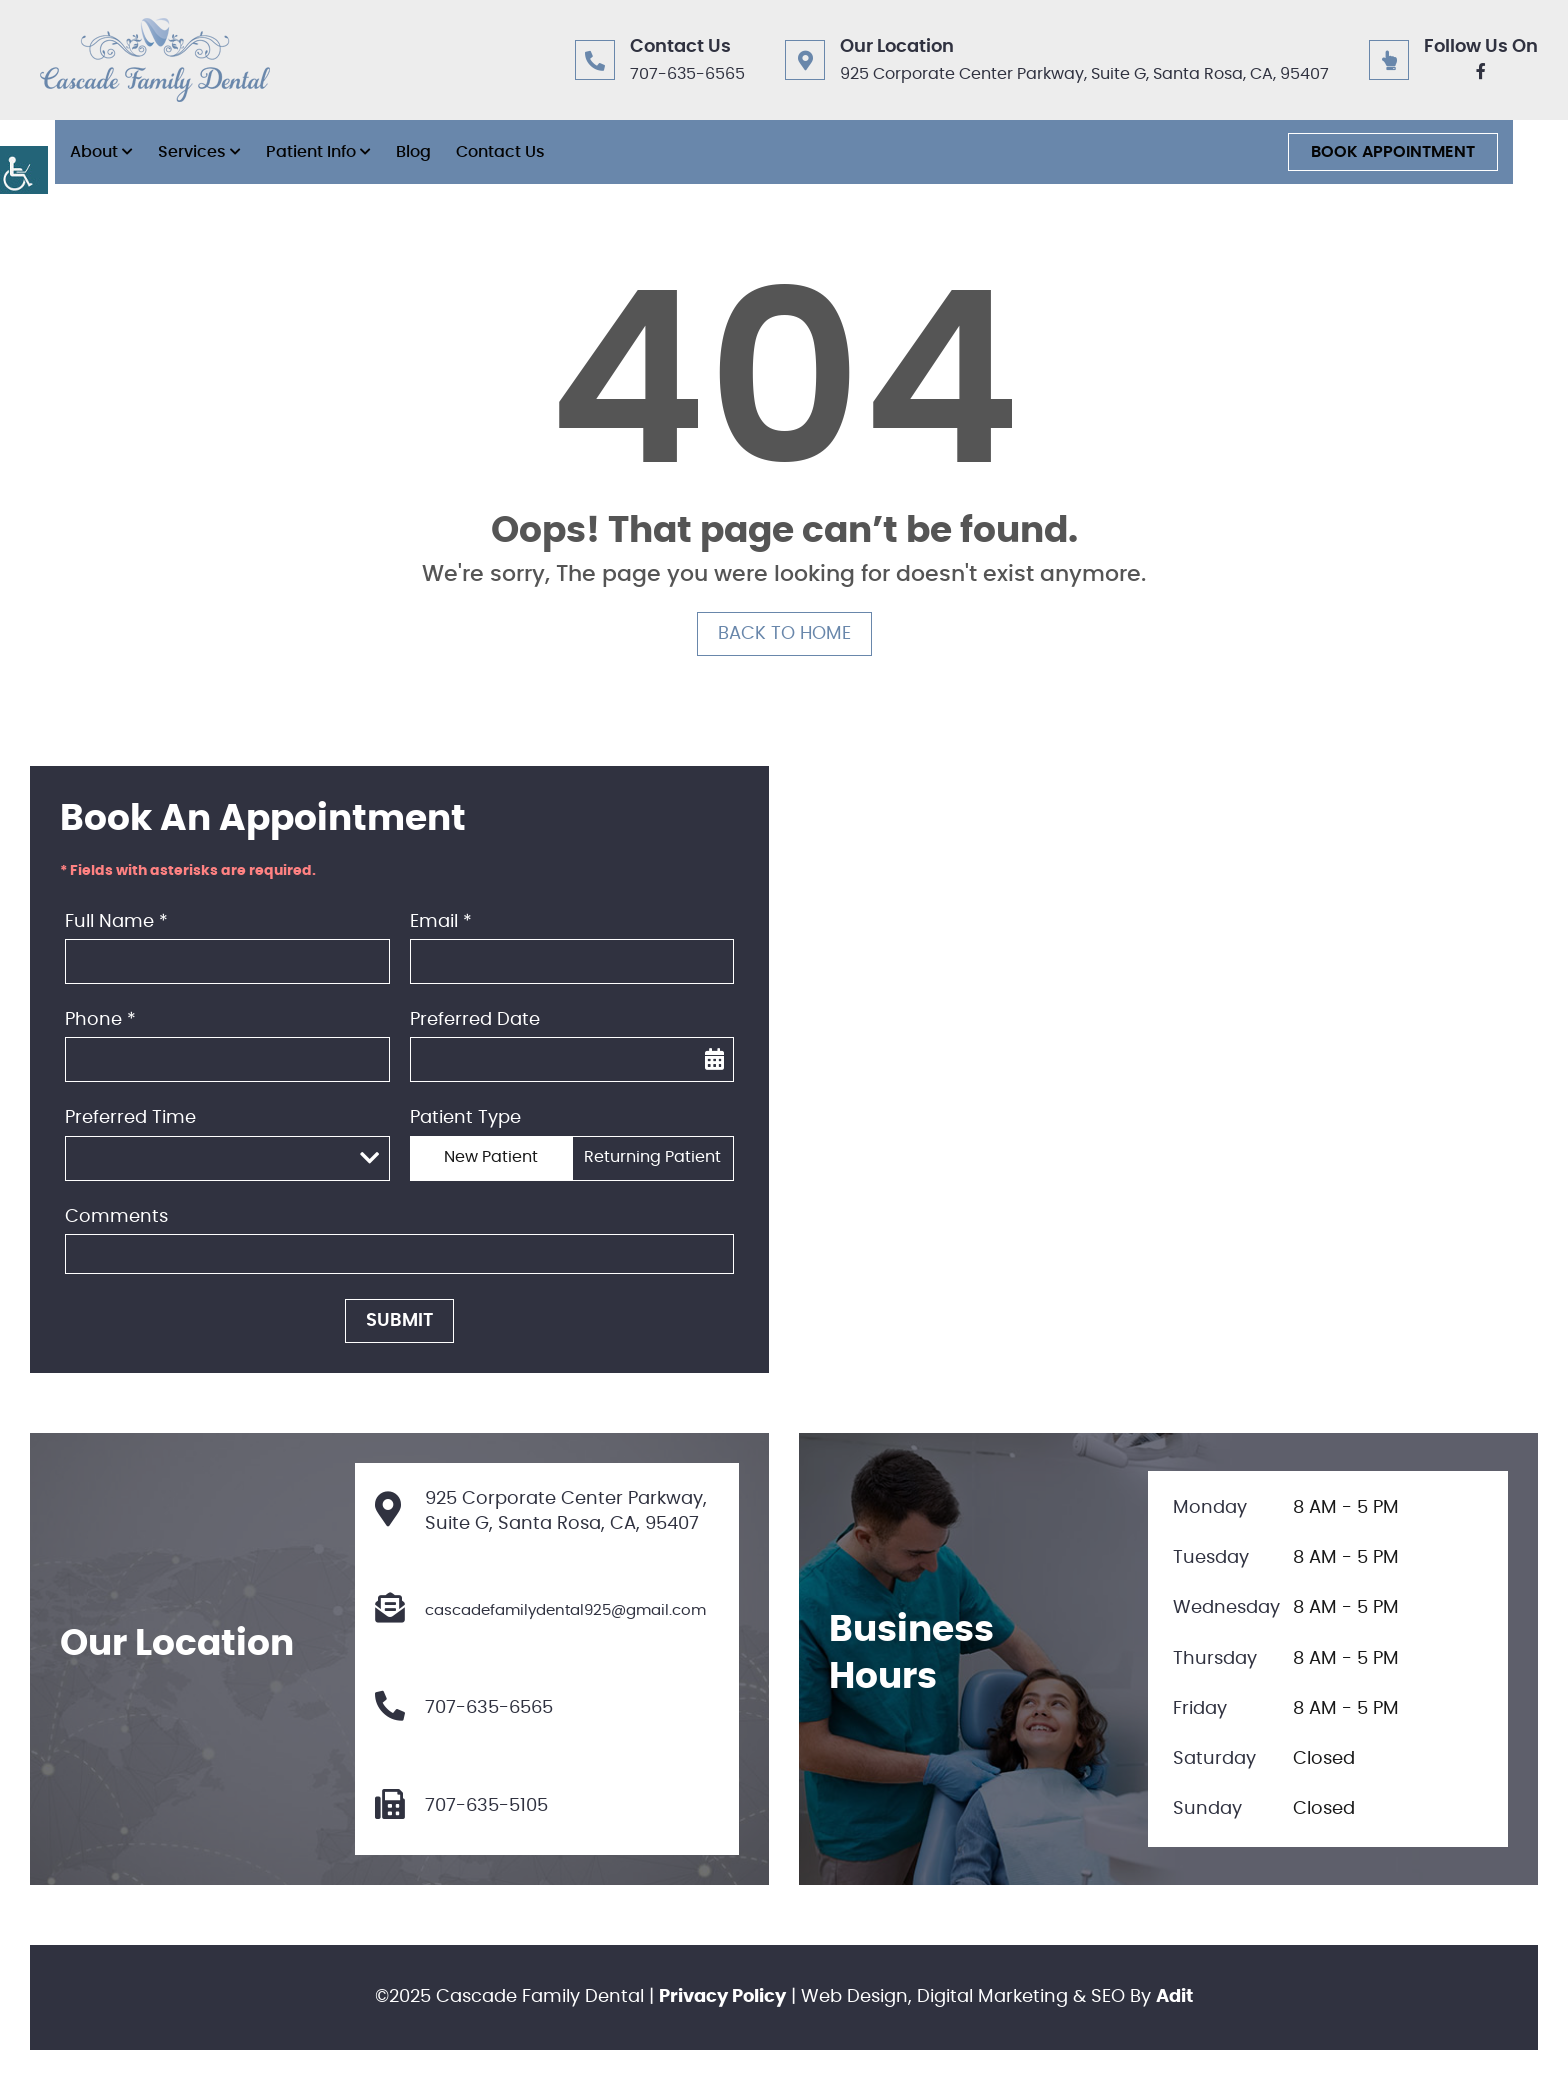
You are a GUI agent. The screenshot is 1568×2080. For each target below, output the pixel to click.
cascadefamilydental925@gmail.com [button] (540, 1610)
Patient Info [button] (311, 152)
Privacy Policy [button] (722, 1997)
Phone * (100, 1020)
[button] (24, 170)
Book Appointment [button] (1393, 152)
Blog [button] (413, 152)
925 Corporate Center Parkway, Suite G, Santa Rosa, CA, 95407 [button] (1084, 74)
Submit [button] (399, 1321)
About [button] (94, 152)
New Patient (491, 1157)
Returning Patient (652, 1157)
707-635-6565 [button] (687, 74)
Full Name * (116, 922)
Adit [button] (1174, 1997)
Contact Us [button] (500, 152)
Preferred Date (475, 1020)
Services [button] (192, 152)
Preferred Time (130, 1118)
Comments (116, 1217)
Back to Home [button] (784, 634)
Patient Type (465, 1118)
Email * (441, 922)
